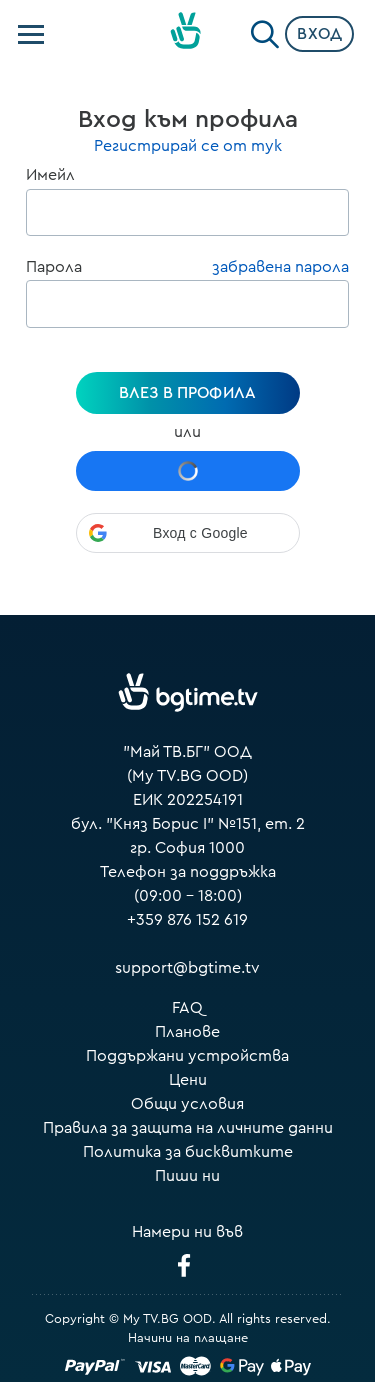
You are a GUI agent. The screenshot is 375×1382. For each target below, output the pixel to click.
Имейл (50, 175)
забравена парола (280, 267)
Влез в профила (187, 393)
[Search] (265, 30)
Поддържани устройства (187, 1056)
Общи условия (187, 1104)
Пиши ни (187, 1176)
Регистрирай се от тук (188, 146)
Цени (188, 1080)
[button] (188, 533)
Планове (187, 1032)
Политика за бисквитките (188, 1152)
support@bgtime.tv (187, 968)
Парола (54, 267)
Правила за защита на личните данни (188, 1128)
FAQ (187, 1008)
